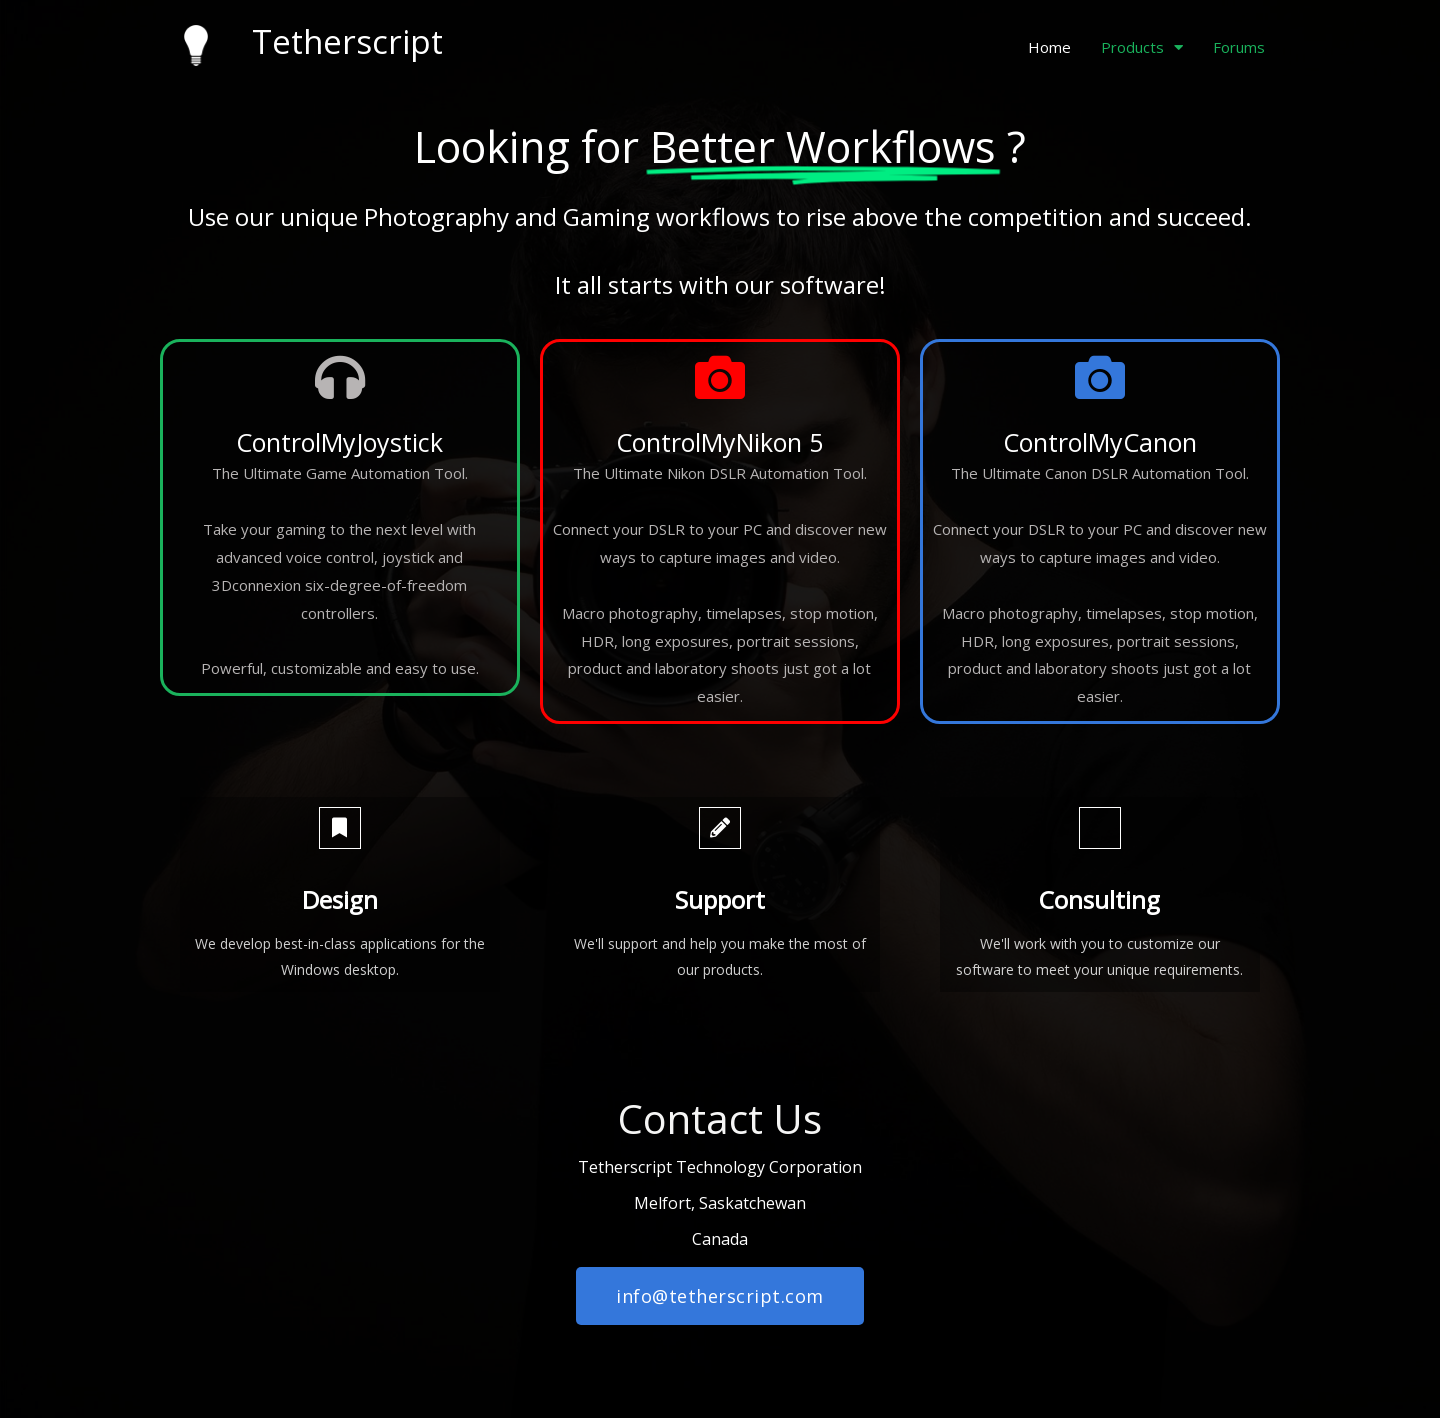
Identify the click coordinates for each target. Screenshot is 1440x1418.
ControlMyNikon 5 (719, 442)
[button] (720, 1296)
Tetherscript (347, 41)
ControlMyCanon (1100, 442)
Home (1049, 47)
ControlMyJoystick (339, 442)
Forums (1239, 47)
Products (1142, 47)
